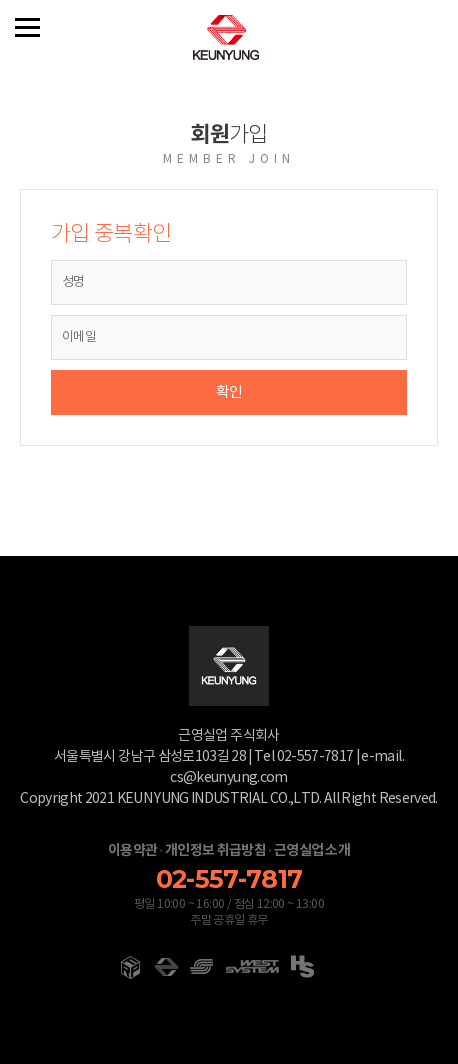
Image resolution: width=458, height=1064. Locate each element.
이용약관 (132, 850)
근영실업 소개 (312, 850)
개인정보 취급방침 (215, 850)
